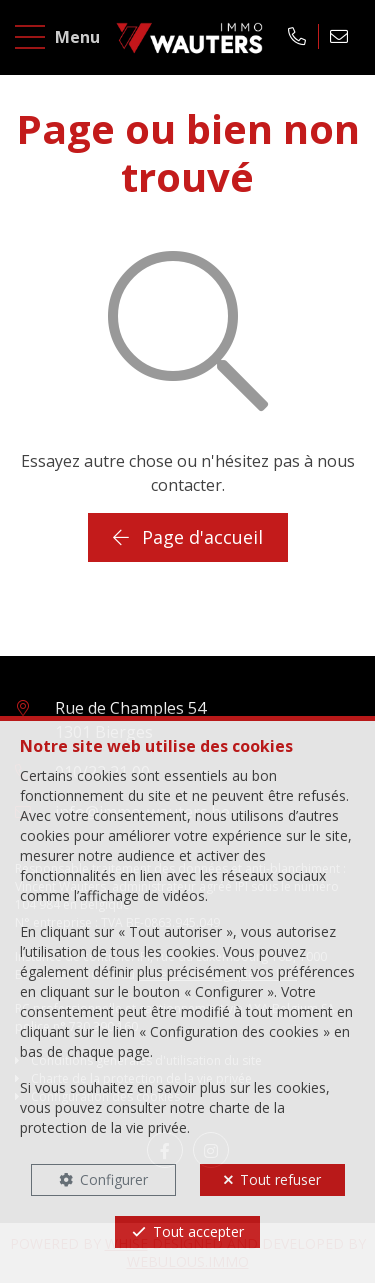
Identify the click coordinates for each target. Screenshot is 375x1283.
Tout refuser (280, 1179)
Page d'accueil (188, 537)
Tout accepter (198, 1231)
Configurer (114, 1179)
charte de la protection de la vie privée (152, 1117)
